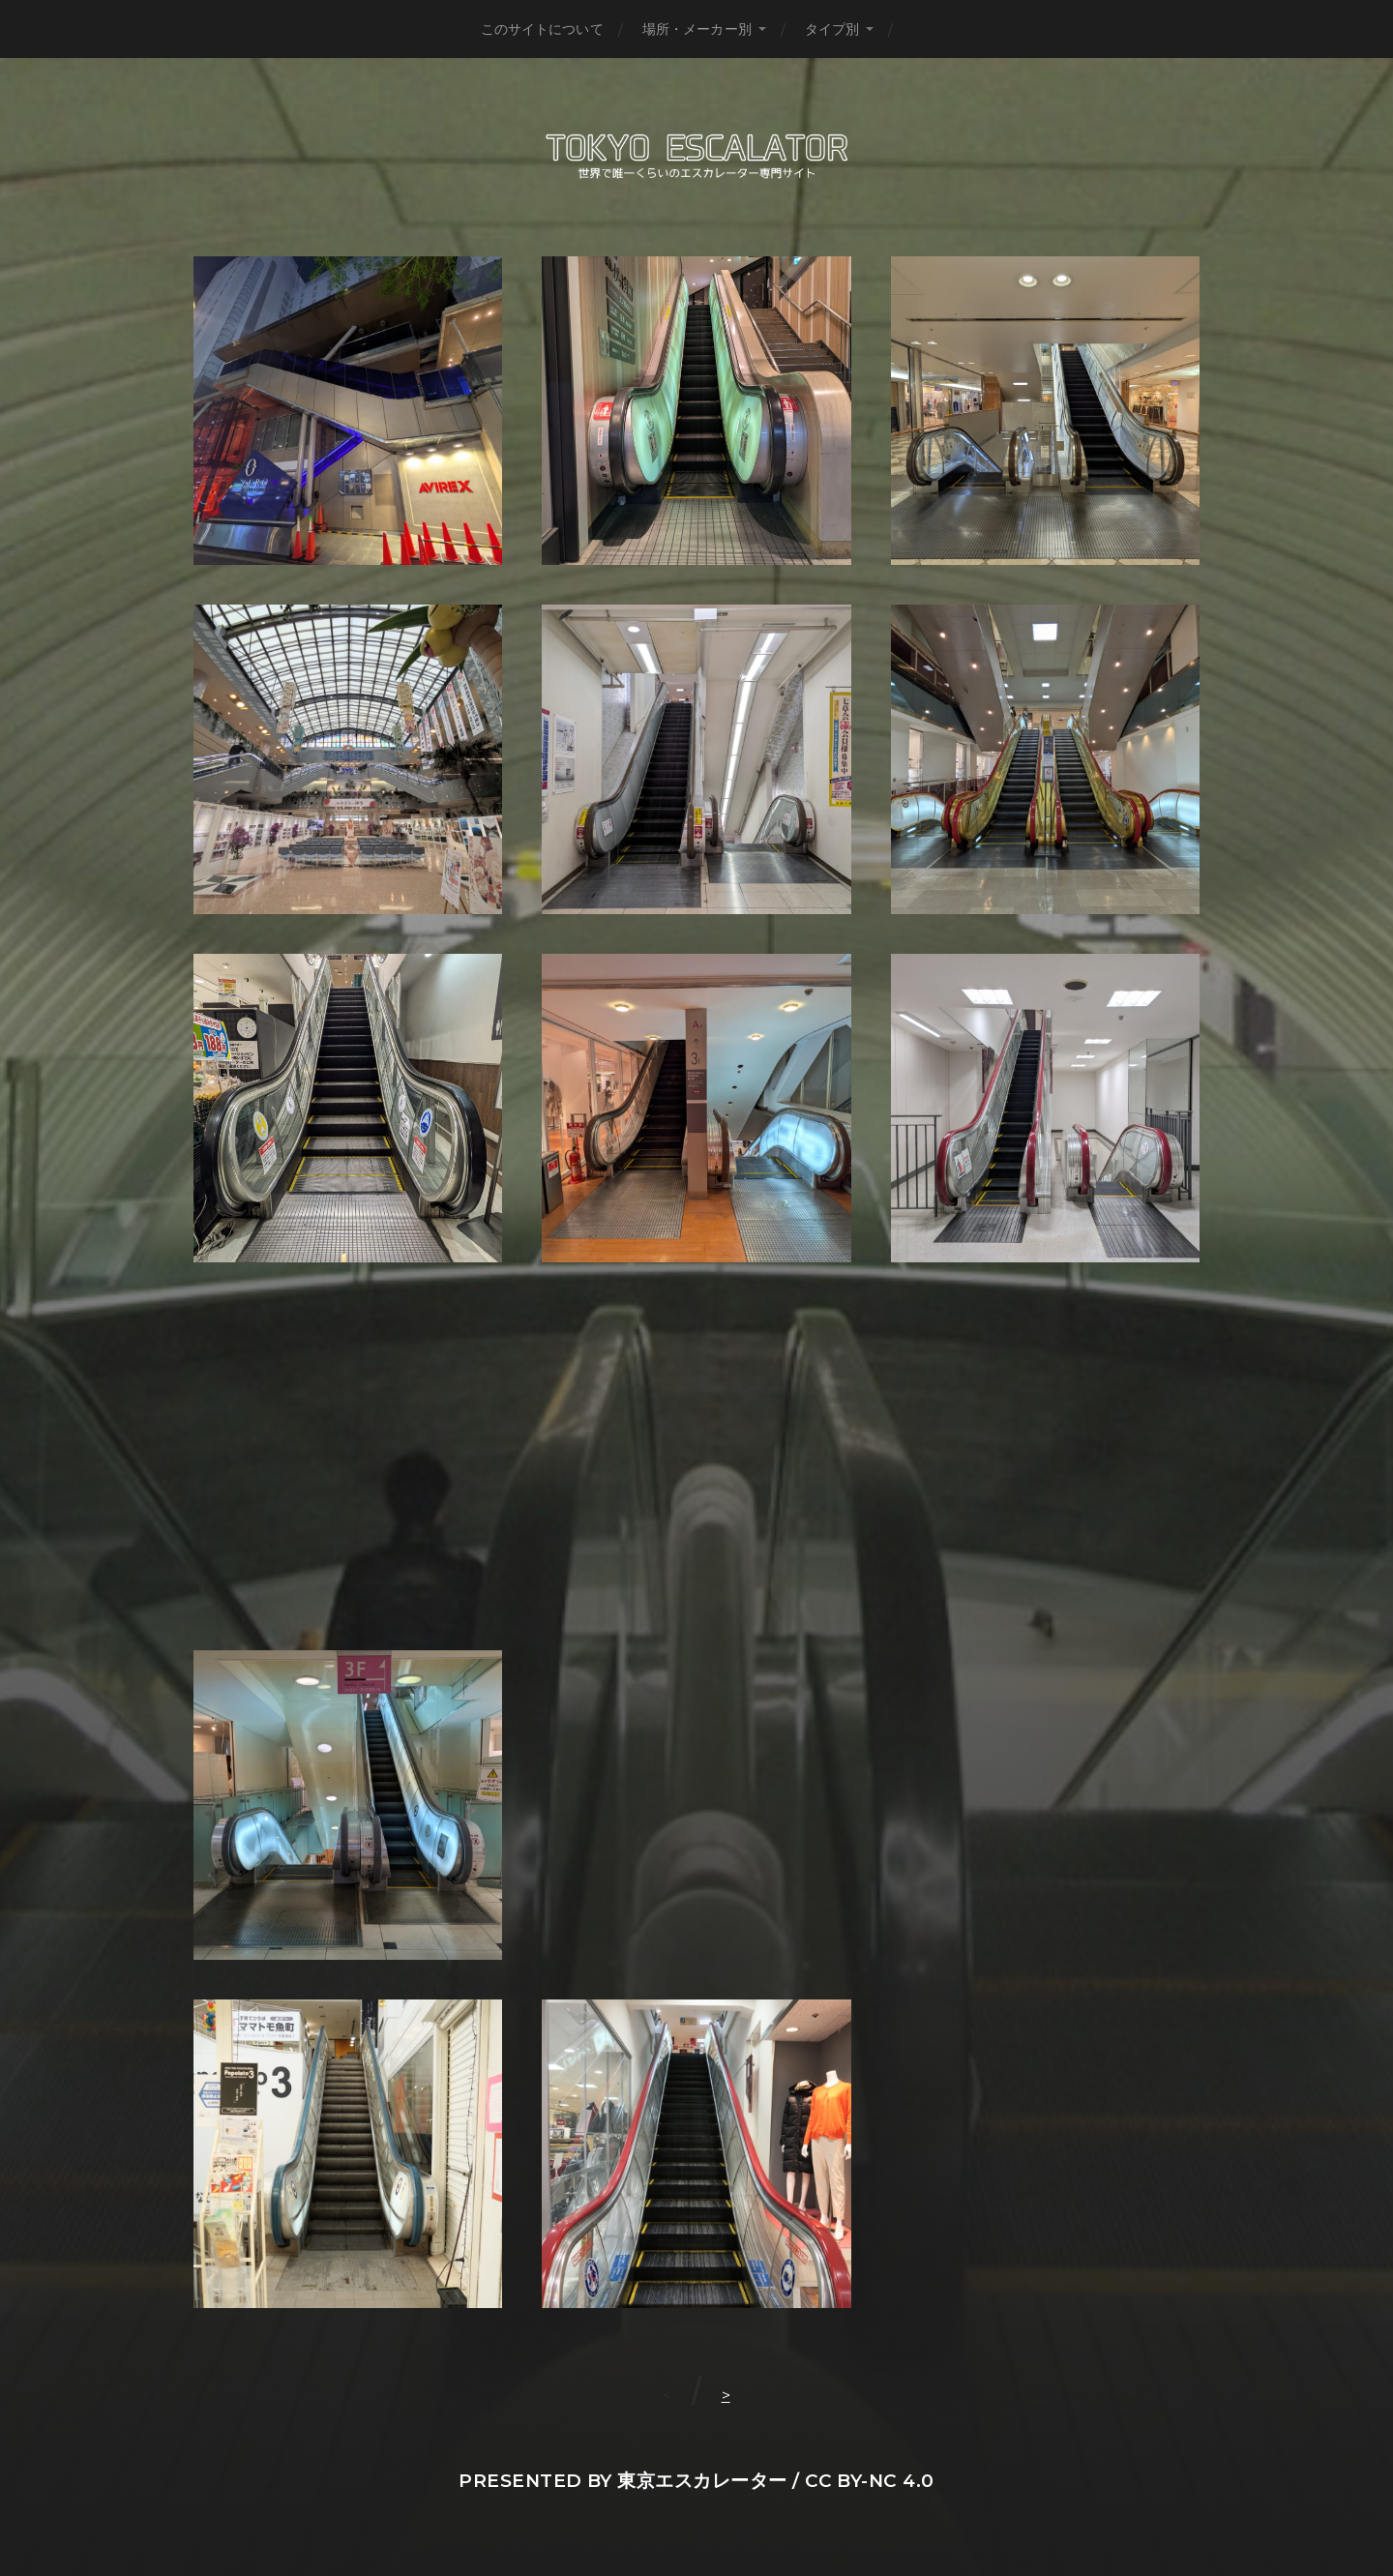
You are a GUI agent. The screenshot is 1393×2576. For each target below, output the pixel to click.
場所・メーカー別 (697, 29)
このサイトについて (542, 29)
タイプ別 (832, 29)
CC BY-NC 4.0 (869, 2481)
